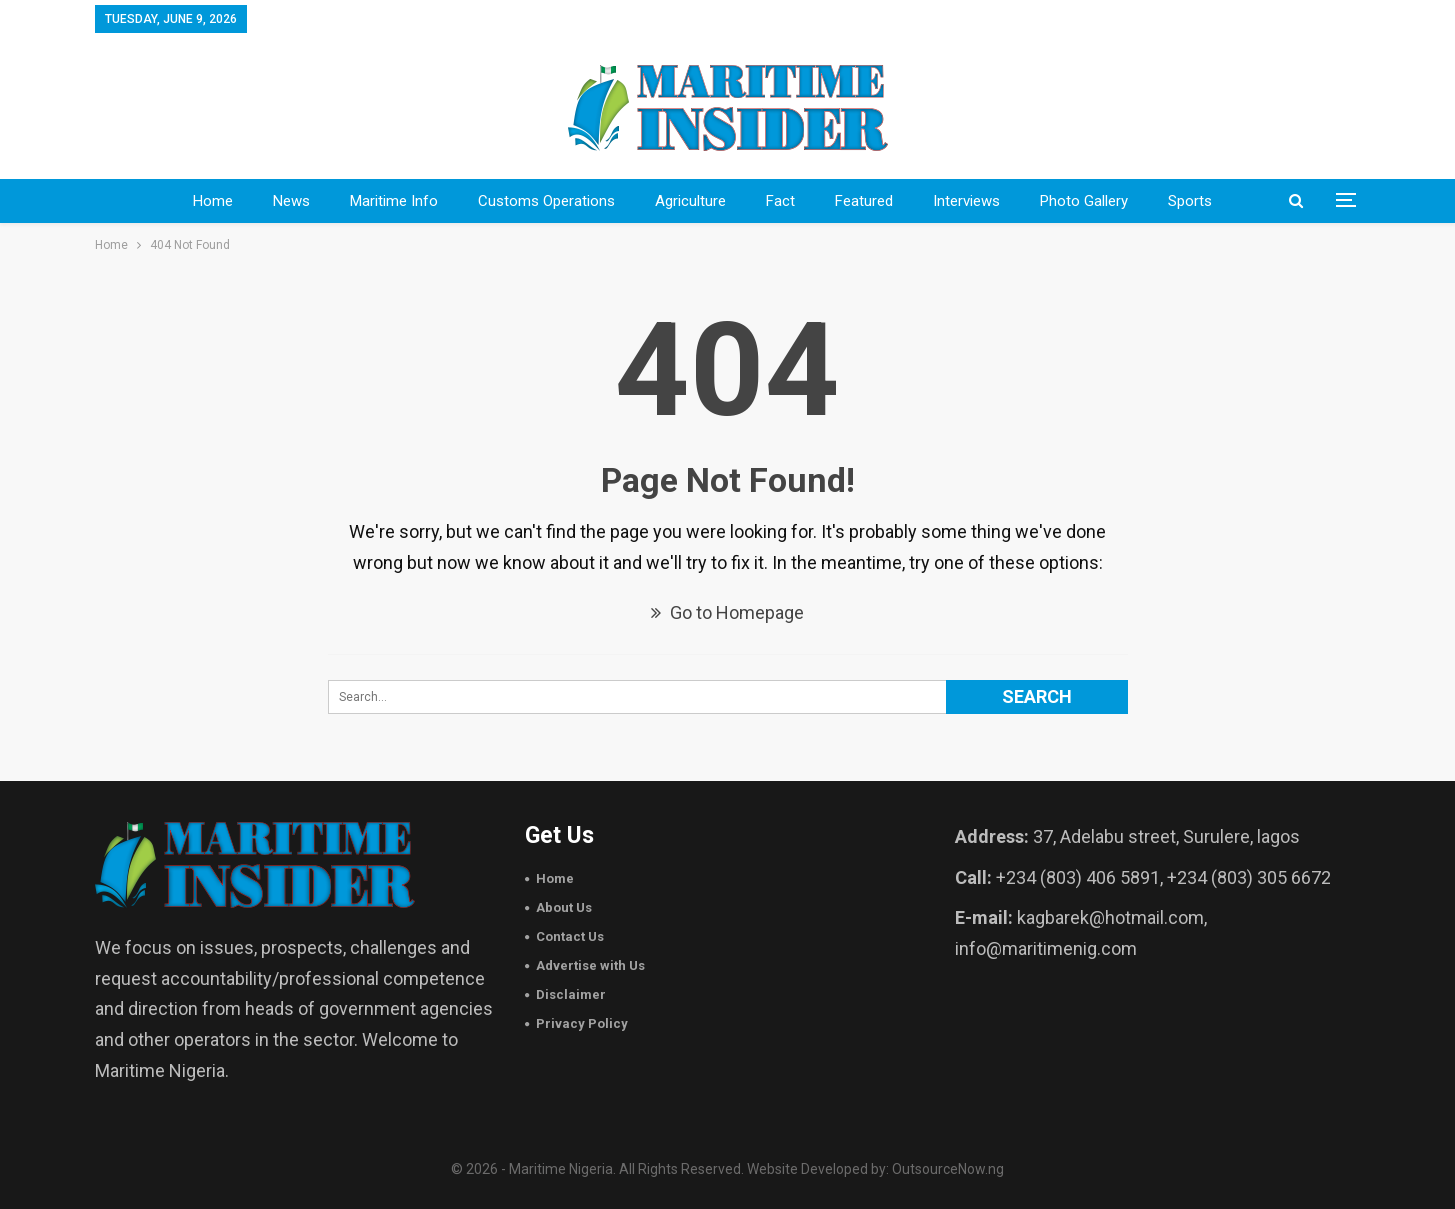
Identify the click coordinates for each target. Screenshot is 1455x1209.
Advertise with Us (590, 965)
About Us (564, 907)
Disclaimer (571, 994)
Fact (780, 201)
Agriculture (690, 201)
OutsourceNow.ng (948, 1169)
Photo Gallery (1084, 201)
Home (213, 201)
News (291, 201)
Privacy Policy (582, 1023)
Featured (864, 201)
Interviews (966, 201)
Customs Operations (546, 201)
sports (1190, 201)
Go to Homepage (727, 612)
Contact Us (570, 936)
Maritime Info (394, 201)
